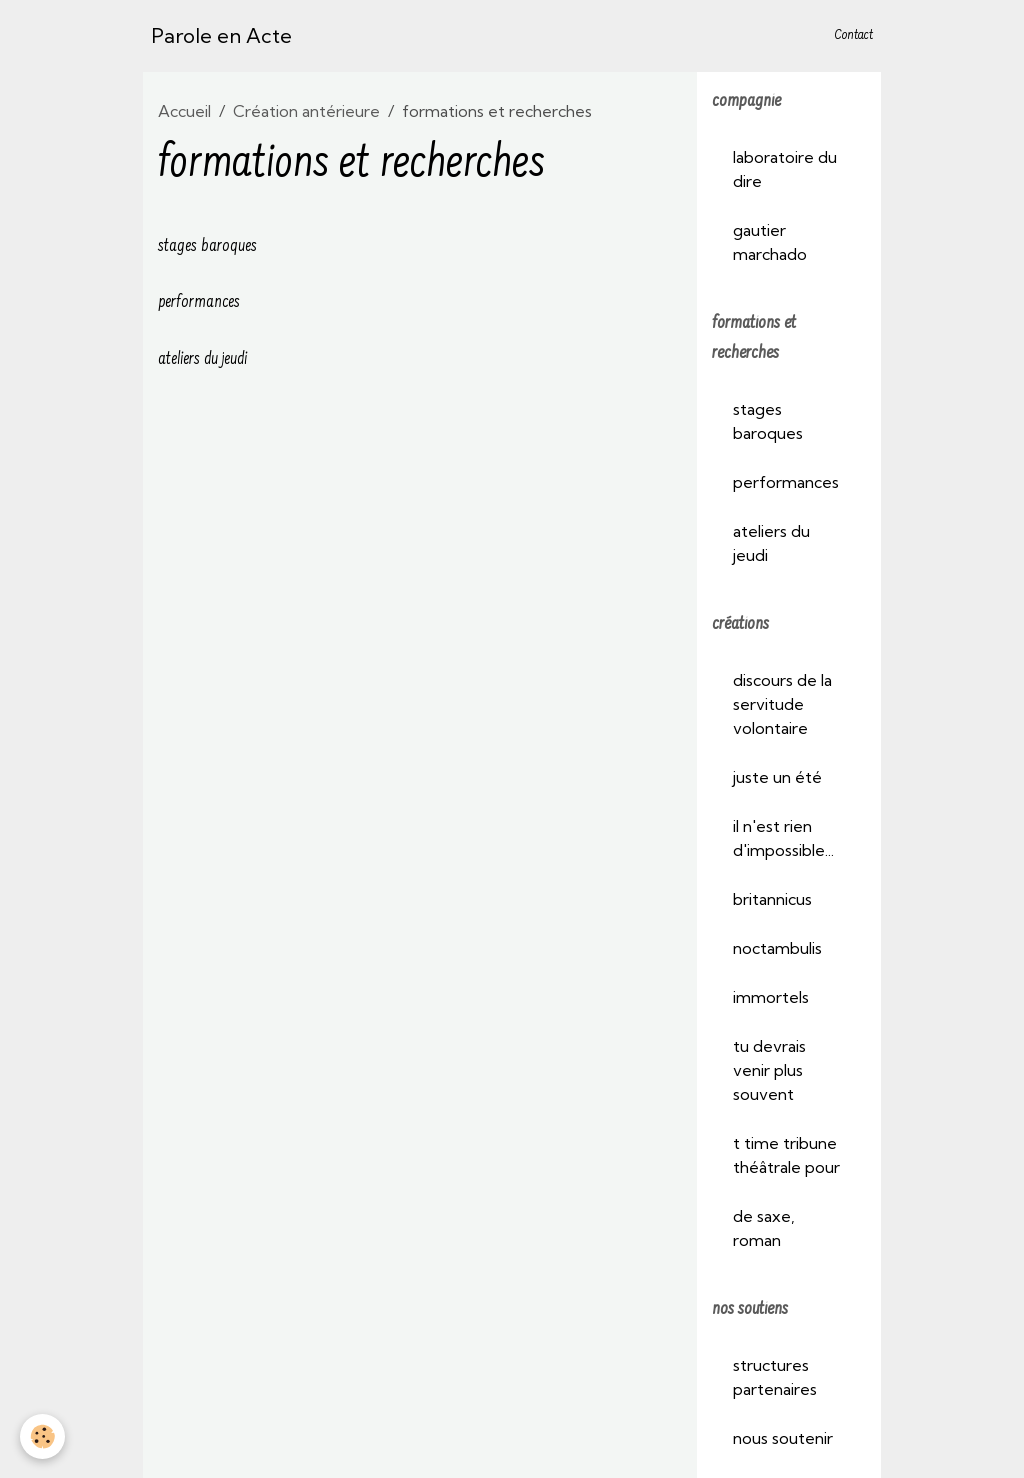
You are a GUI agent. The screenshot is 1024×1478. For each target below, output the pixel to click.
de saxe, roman (764, 1228)
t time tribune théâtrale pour (786, 1155)
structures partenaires (775, 1377)
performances (199, 303)
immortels (771, 997)
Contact (853, 36)
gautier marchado (770, 242)
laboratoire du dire (785, 169)
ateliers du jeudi (202, 360)
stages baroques (207, 247)
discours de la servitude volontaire (782, 704)
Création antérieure (306, 111)
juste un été (777, 777)
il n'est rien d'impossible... (783, 838)
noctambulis (777, 948)
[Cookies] (42, 1436)
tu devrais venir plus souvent (769, 1070)
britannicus (772, 899)
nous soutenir (783, 1438)
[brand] (221, 36)
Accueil (184, 111)
